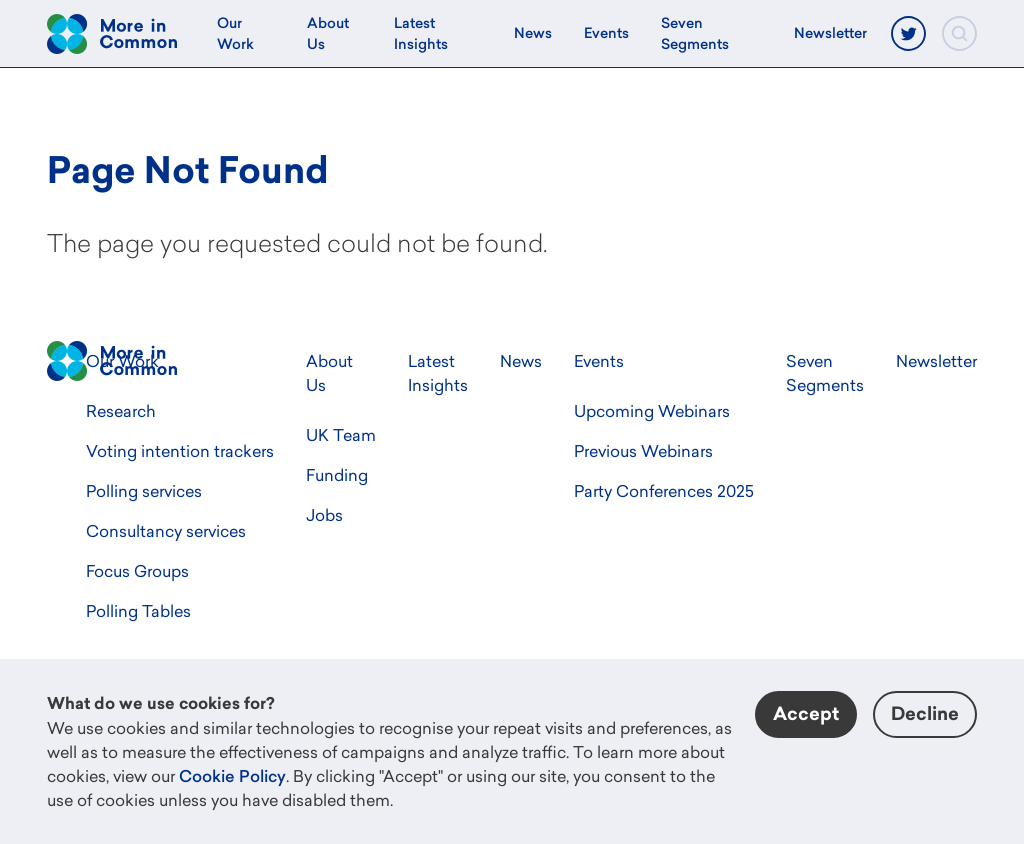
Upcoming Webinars (652, 411)
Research (121, 411)
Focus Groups (137, 571)
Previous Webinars (643, 451)
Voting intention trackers (180, 451)
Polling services (144, 491)
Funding (337, 475)
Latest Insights (421, 33)
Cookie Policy (232, 776)
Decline (925, 714)
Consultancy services (166, 531)
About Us (328, 33)
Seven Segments (695, 33)
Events (606, 33)
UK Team (341, 435)
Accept (806, 714)
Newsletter (830, 33)
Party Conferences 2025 (664, 491)
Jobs (324, 515)
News (533, 33)
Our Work (235, 33)
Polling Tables (138, 611)
